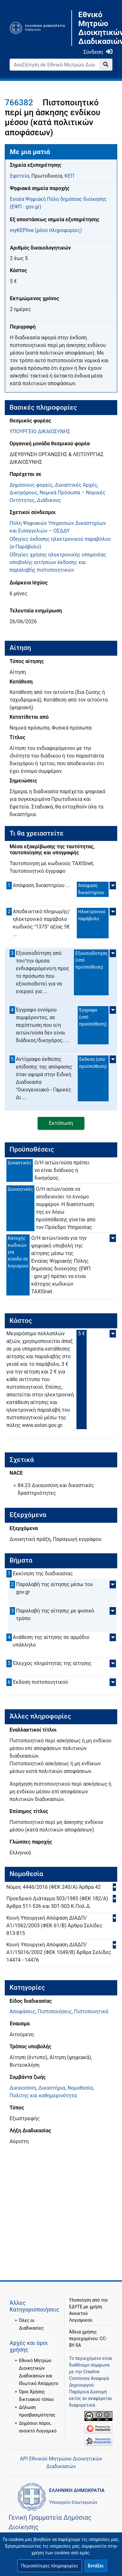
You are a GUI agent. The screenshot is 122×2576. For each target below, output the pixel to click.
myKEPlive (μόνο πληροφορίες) (46, 230)
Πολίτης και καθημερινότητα (43, 2096)
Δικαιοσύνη (23, 2088)
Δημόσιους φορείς (31, 485)
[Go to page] (105, 65)
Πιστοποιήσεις (55, 2011)
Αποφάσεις (22, 2011)
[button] (49, 2565)
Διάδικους (49, 500)
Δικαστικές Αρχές (76, 485)
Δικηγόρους (23, 493)
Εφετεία (19, 176)
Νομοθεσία (80, 2088)
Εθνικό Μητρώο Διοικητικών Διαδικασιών (95, 28)
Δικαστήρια (51, 2088)
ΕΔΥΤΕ (76, 2306)
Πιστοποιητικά (91, 2011)
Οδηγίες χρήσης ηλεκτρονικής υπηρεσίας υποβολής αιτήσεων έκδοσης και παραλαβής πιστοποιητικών (58, 562)
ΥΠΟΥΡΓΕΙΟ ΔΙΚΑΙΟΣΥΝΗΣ (40, 431)
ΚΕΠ (69, 176)
